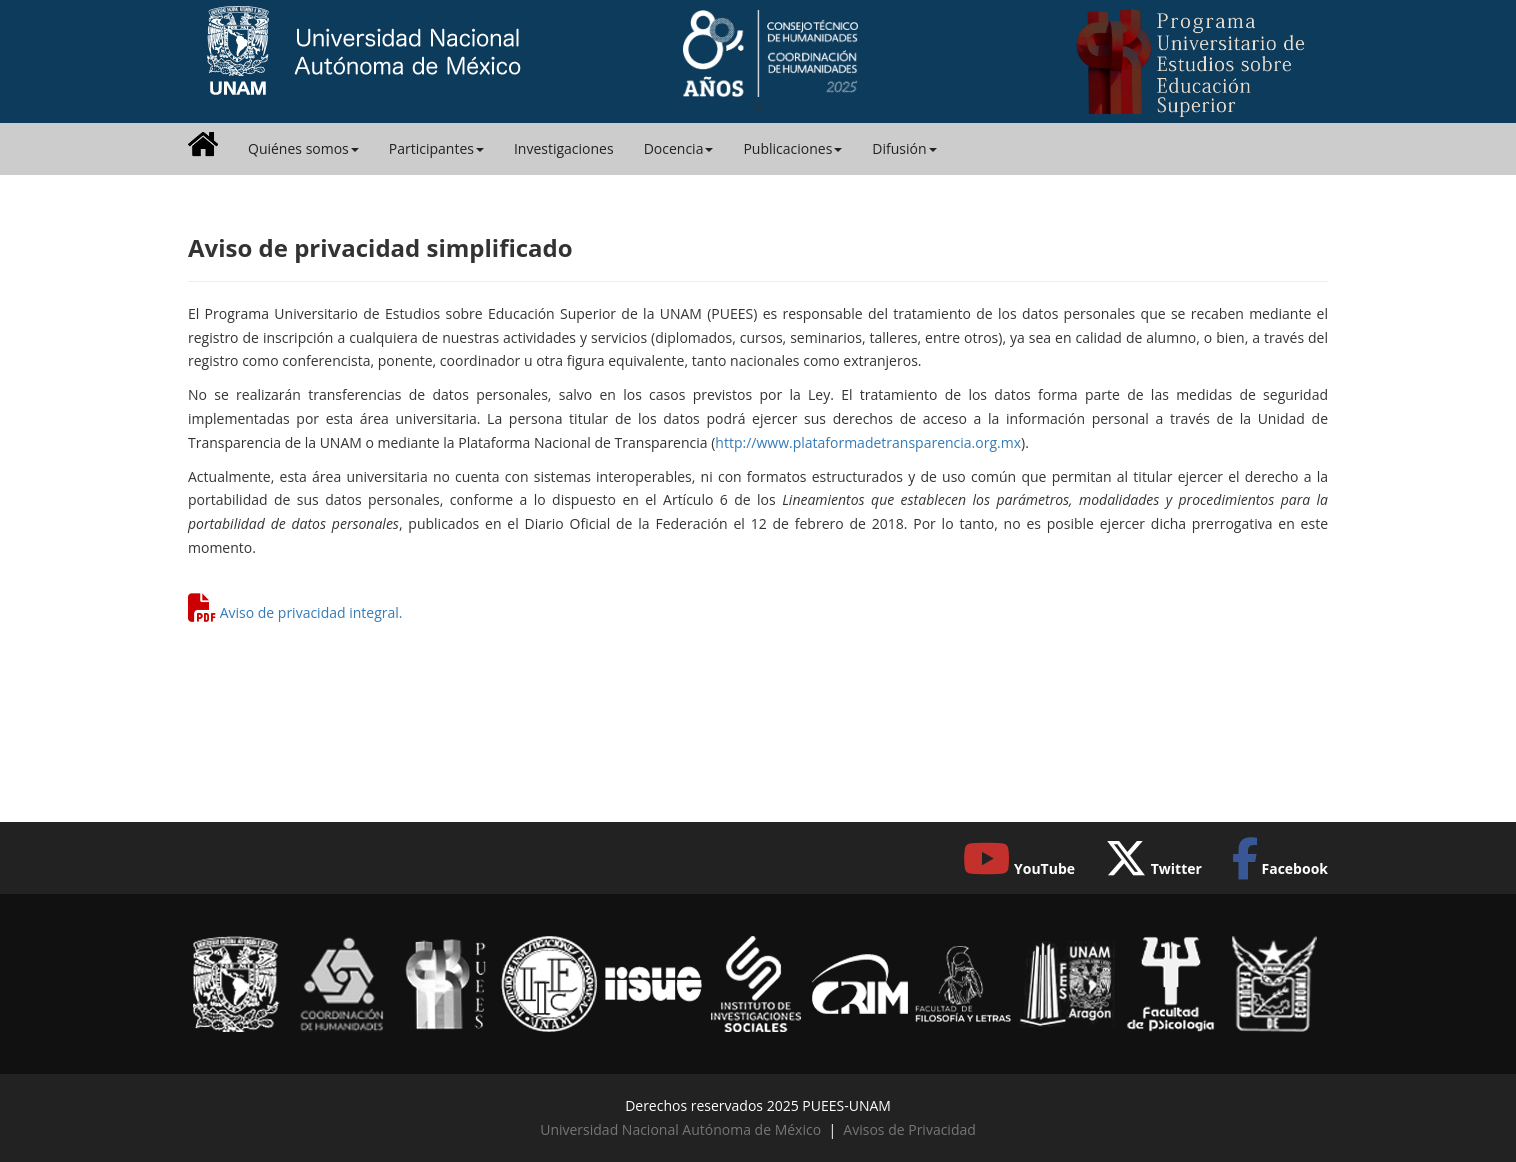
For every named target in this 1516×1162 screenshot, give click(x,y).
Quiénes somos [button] (303, 148)
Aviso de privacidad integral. (311, 612)
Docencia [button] (679, 148)
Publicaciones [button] (792, 148)
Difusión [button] (904, 148)
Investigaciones (564, 148)
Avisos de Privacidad (909, 1129)
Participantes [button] (436, 148)
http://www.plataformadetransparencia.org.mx (868, 442)
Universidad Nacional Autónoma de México (680, 1129)
